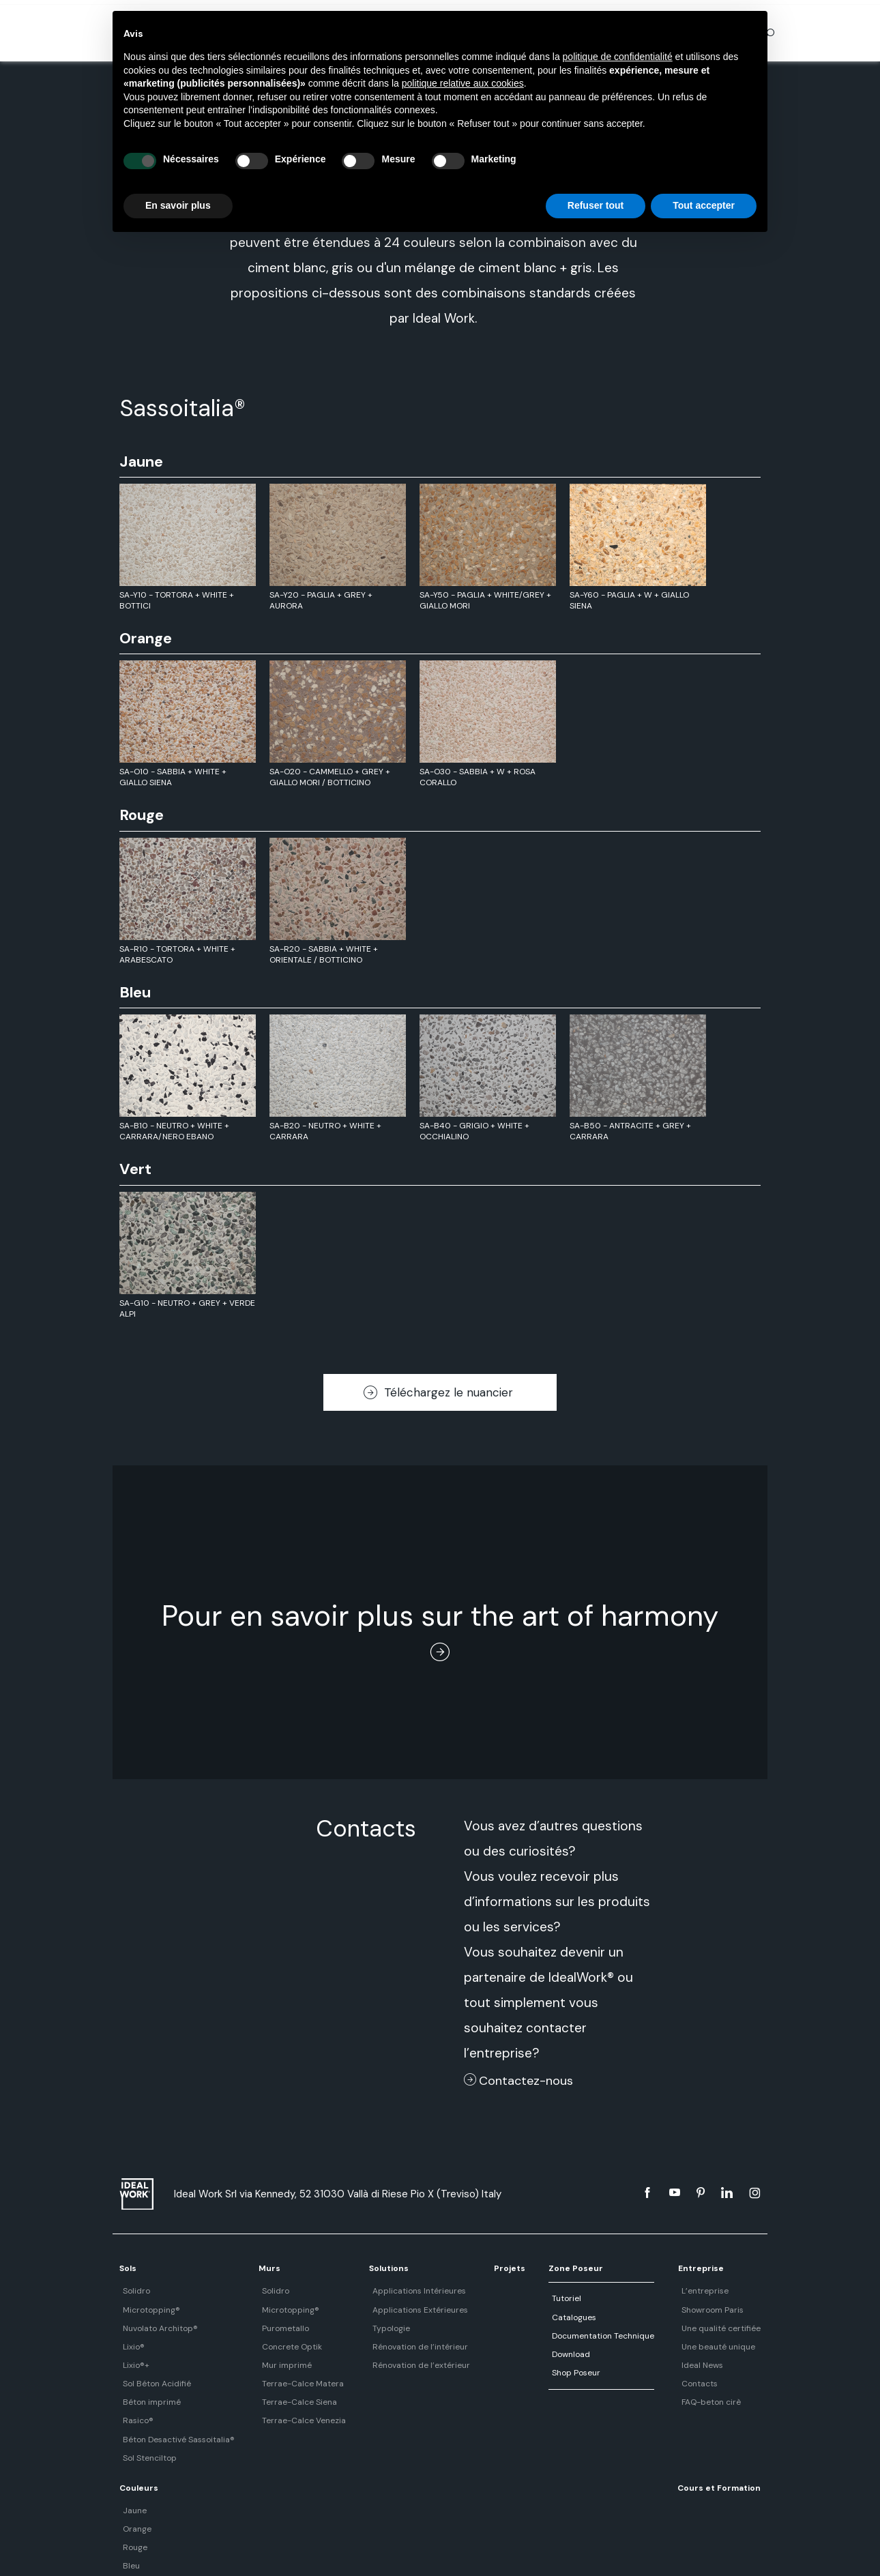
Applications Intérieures (394, 2290)
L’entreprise (650, 2290)
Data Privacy (461, 2551)
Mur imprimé (272, 2365)
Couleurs (741, 2268)
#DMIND (546, 2551)
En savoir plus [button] (178, 205)
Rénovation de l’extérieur (396, 2365)
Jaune (734, 2290)
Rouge (734, 2328)
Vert (730, 2365)
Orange (736, 2309)
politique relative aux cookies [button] (463, 83)
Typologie (366, 2328)
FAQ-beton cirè (656, 2402)
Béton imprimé (148, 2402)
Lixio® (130, 2346)
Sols (127, 2268)
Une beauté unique (664, 2346)
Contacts (645, 2383)
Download (527, 2354)
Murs (258, 2268)
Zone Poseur (535, 2268)
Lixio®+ (132, 2365)
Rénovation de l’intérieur (395, 2346)
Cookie (508, 2551)
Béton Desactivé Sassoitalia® (175, 2439)
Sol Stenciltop (146, 2458)
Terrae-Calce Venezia (290, 2420)
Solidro (133, 2290)
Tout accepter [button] (704, 205)
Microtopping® (148, 2309)
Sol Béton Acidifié (153, 2383)
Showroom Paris (658, 2309)
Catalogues (530, 2317)
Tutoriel (523, 2298)
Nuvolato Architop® (156, 2328)
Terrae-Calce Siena (285, 2402)
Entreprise (650, 2268)
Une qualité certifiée (666, 2328)
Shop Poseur (532, 2372)
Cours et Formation (161, 2488)
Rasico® (134, 2420)
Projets (477, 2268)
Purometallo (271, 2328)
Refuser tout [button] (596, 205)
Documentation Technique (559, 2335)
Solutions (367, 2268)
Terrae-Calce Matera (288, 2383)
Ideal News (648, 2365)
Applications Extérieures (395, 2309)
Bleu (730, 2346)
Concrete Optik (278, 2346)
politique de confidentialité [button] (618, 56)
